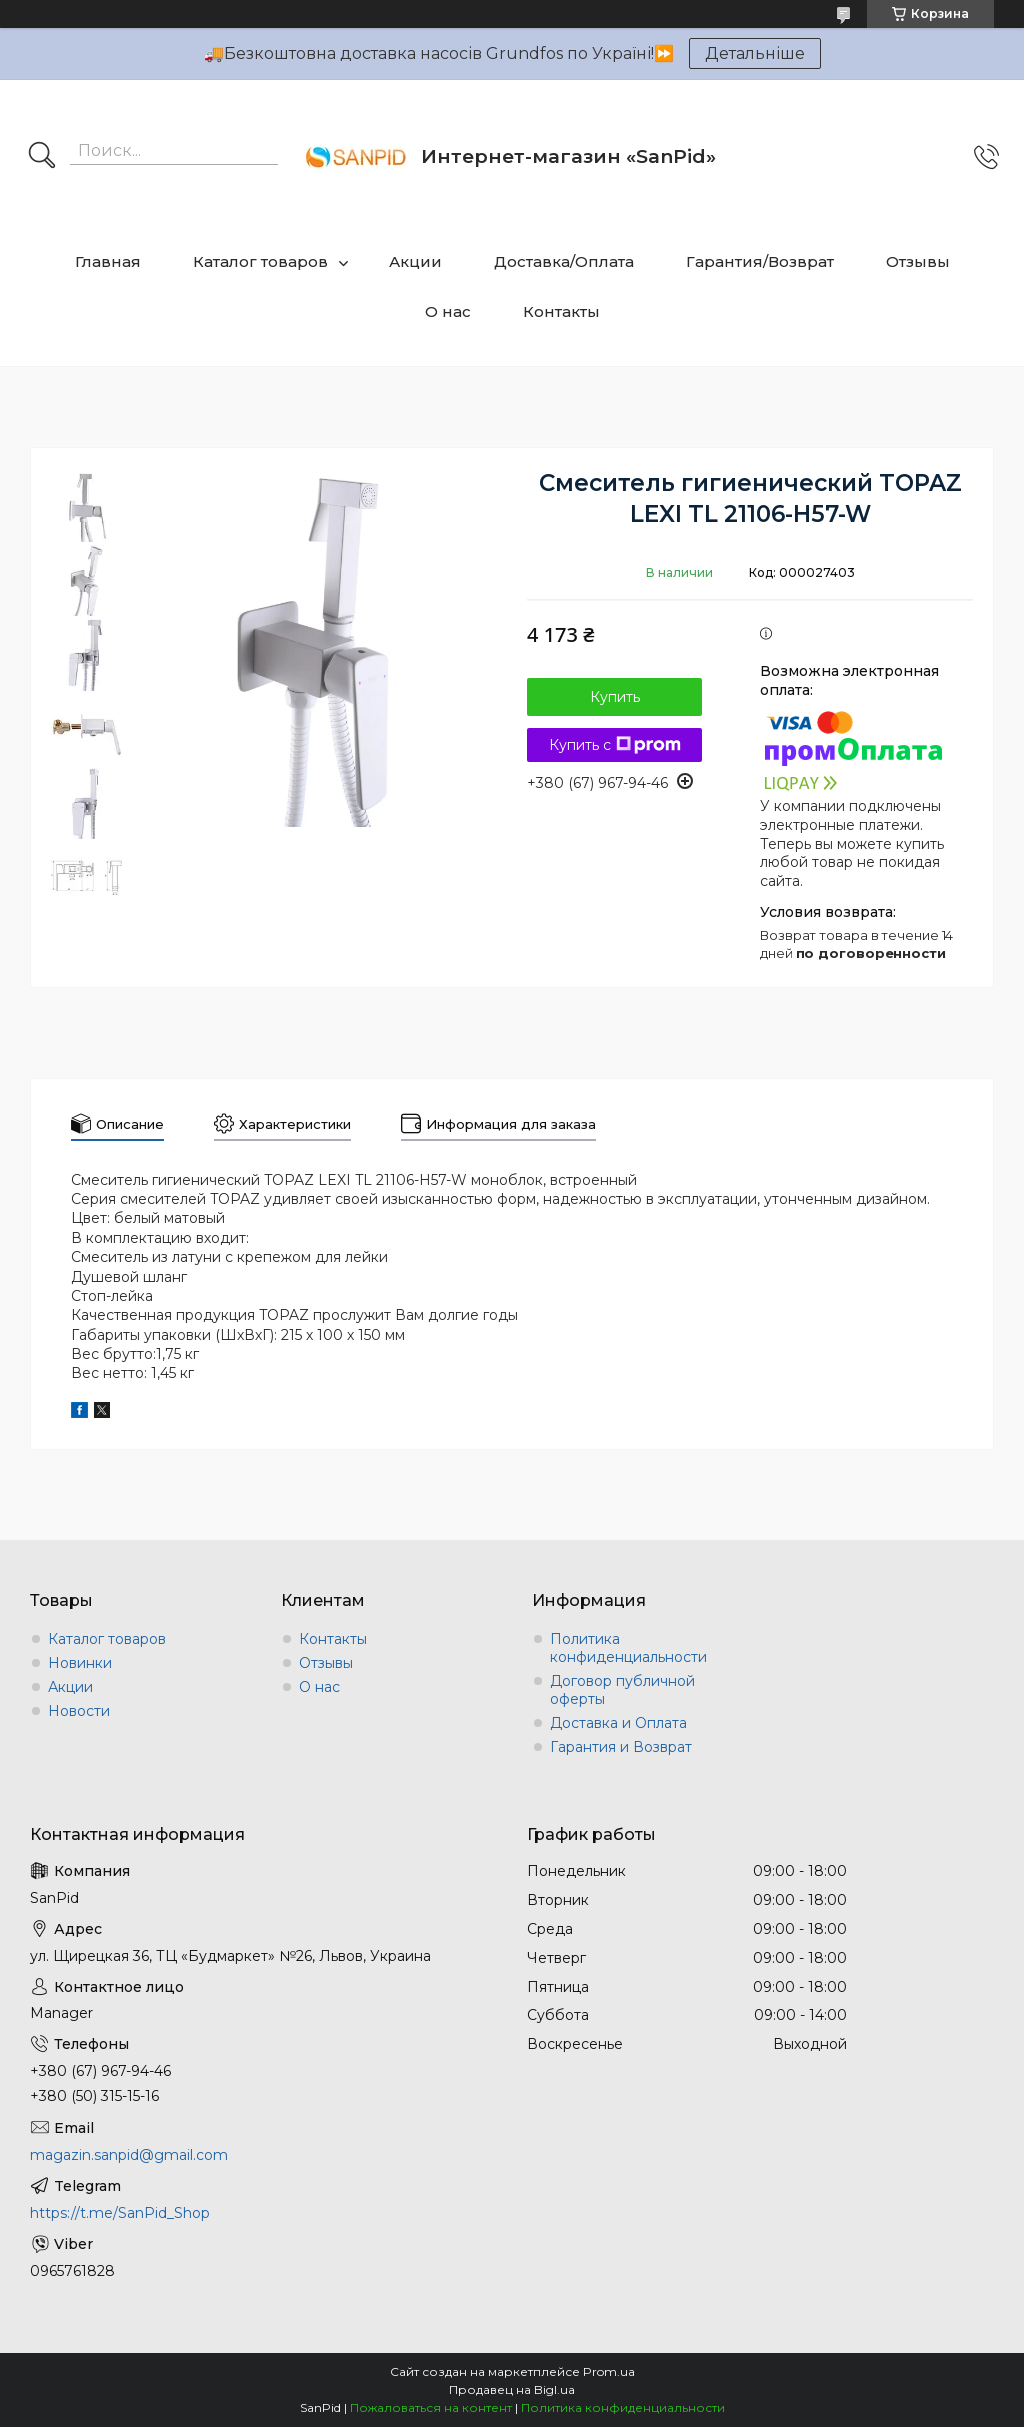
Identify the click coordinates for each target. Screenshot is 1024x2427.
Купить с (615, 745)
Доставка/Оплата (564, 261)
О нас (448, 311)
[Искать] (42, 157)
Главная (108, 261)
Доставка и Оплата (618, 1723)
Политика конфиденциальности (628, 1648)
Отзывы (918, 261)
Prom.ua (609, 2371)
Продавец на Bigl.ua (512, 2389)
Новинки (80, 1663)
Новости (79, 1711)
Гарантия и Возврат (621, 1747)
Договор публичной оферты (622, 1690)
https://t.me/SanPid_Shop (120, 2213)
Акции (415, 261)
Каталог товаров (260, 261)
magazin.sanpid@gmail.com (129, 2155)
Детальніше (755, 53)
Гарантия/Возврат (760, 261)
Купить (615, 697)
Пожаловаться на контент (431, 2407)
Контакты (561, 311)
